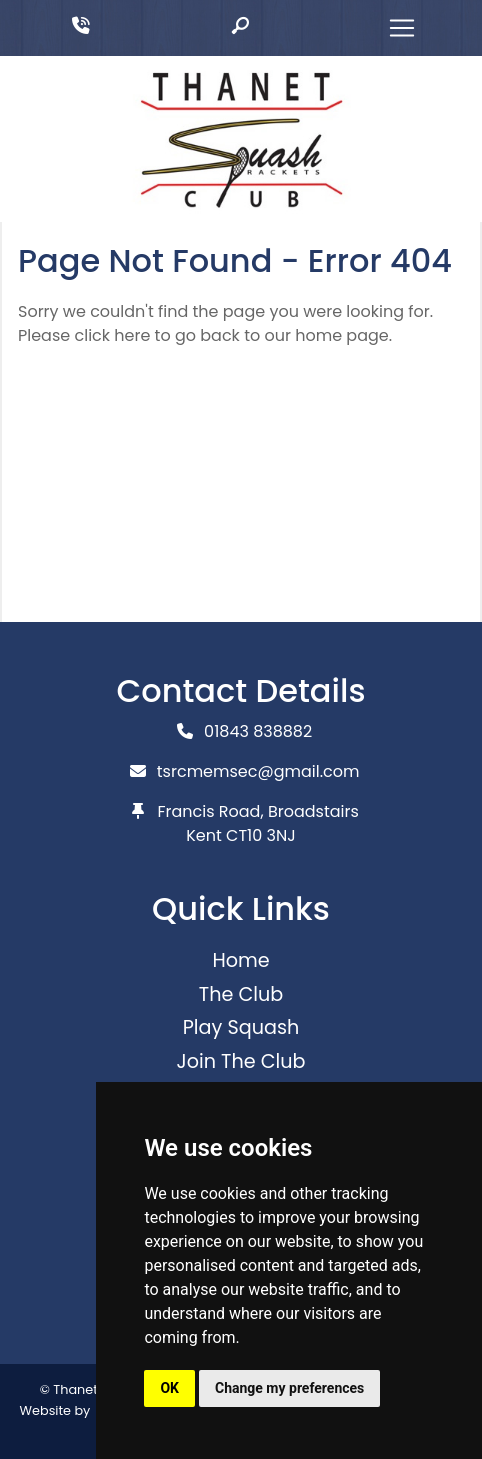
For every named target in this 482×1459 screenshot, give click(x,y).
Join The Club (240, 1061)
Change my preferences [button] (289, 1388)
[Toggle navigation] (402, 28)
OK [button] (169, 1388)
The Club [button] (241, 994)
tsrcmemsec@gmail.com (258, 771)
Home (240, 960)
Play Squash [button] (241, 1027)
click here (112, 335)
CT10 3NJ (261, 835)
